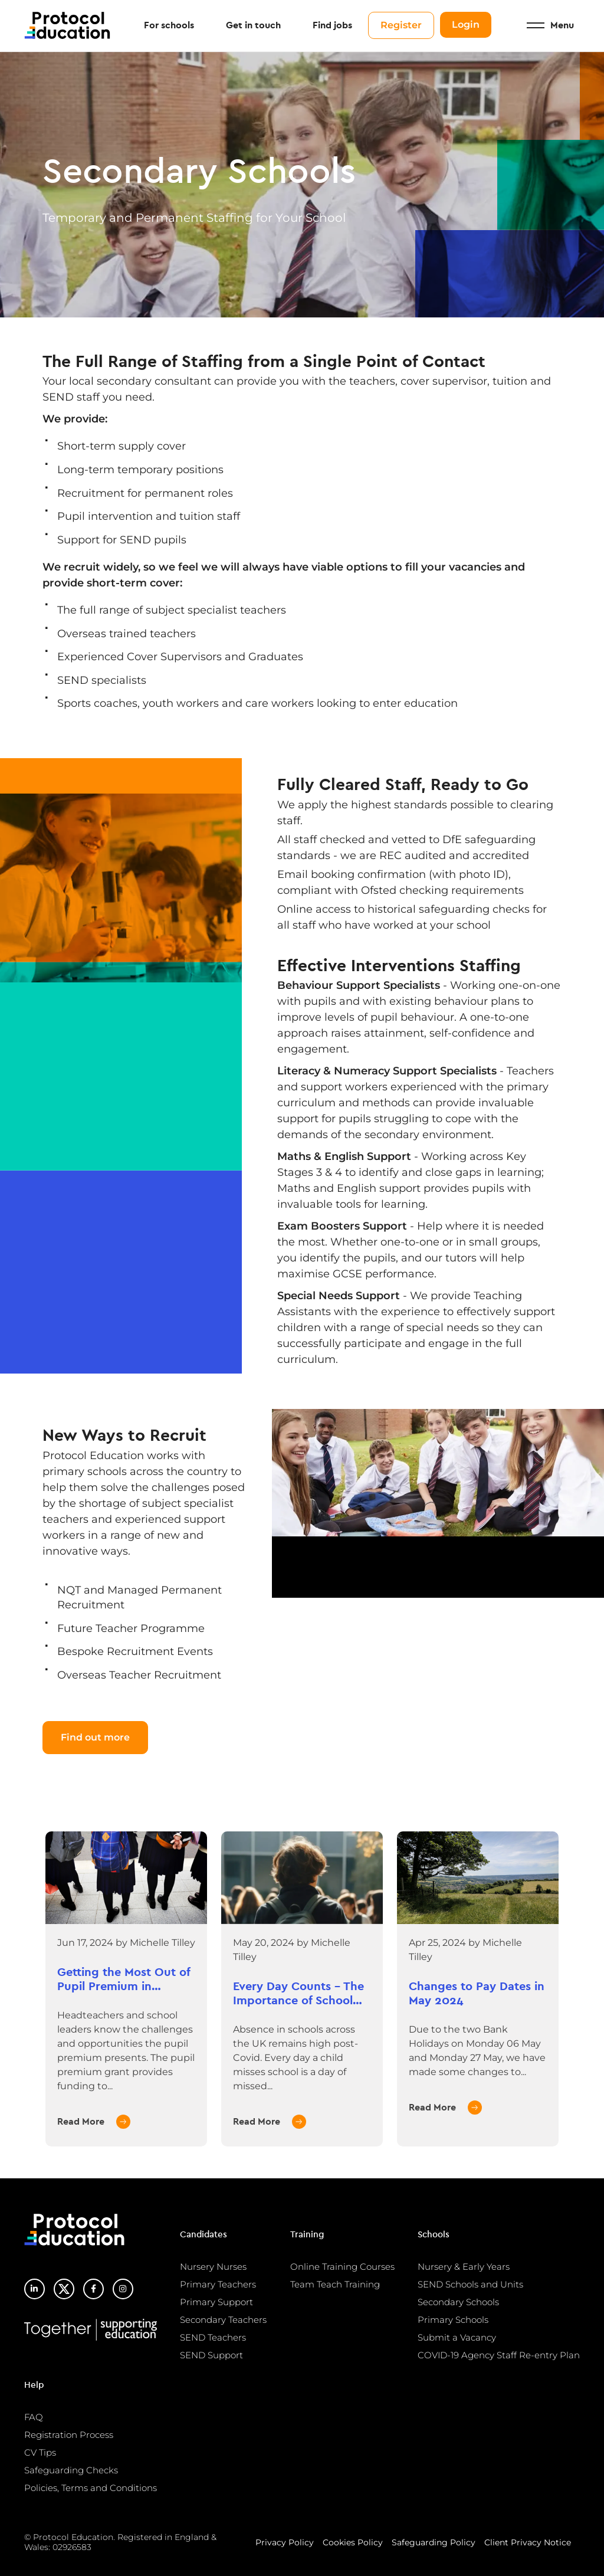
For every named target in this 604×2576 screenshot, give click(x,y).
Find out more (95, 1737)
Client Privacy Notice (527, 2542)
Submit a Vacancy (457, 2337)
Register (401, 25)
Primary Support (216, 2302)
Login (466, 25)
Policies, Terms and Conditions (90, 2487)
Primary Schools (453, 2319)
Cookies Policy (353, 2542)
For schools (169, 26)
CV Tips (40, 2452)
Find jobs (332, 26)
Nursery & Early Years (464, 2266)
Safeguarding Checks (71, 2470)
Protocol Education (68, 26)
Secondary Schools (458, 2302)
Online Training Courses (342, 2266)
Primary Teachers (218, 2284)
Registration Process (68, 2434)
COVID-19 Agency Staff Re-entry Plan (499, 2355)
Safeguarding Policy (433, 2542)
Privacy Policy (284, 2542)
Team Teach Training (335, 2284)
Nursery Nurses (213, 2266)
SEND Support (211, 2355)
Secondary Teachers (223, 2319)
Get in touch (253, 26)
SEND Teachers (213, 2337)
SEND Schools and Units (470, 2284)
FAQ (33, 2417)
